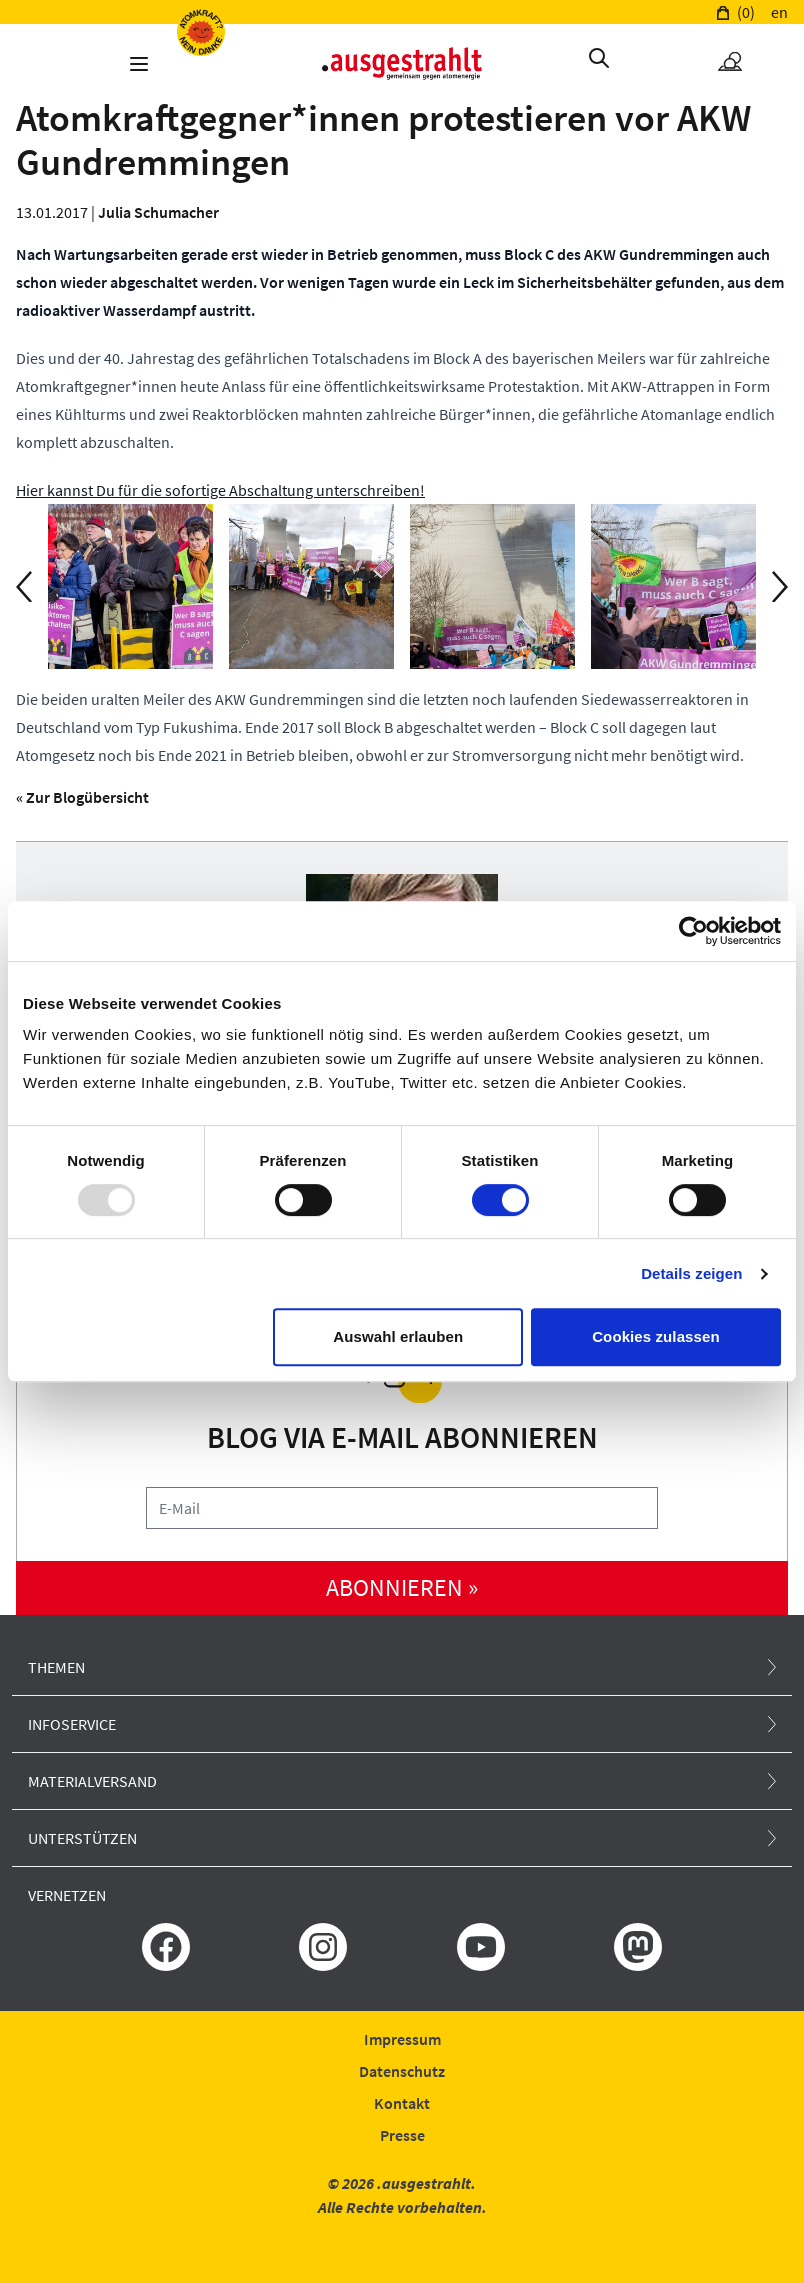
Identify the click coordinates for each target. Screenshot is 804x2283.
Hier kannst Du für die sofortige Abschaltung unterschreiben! (220, 490)
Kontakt (402, 2103)
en (779, 12)
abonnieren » (402, 1587)
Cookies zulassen (655, 1336)
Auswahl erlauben (398, 1336)
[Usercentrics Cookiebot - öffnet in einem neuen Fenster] (693, 931)
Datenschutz (402, 2071)
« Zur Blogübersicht (82, 797)
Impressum (402, 2039)
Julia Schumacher (158, 212)
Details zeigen (691, 1273)
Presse (402, 2135)
